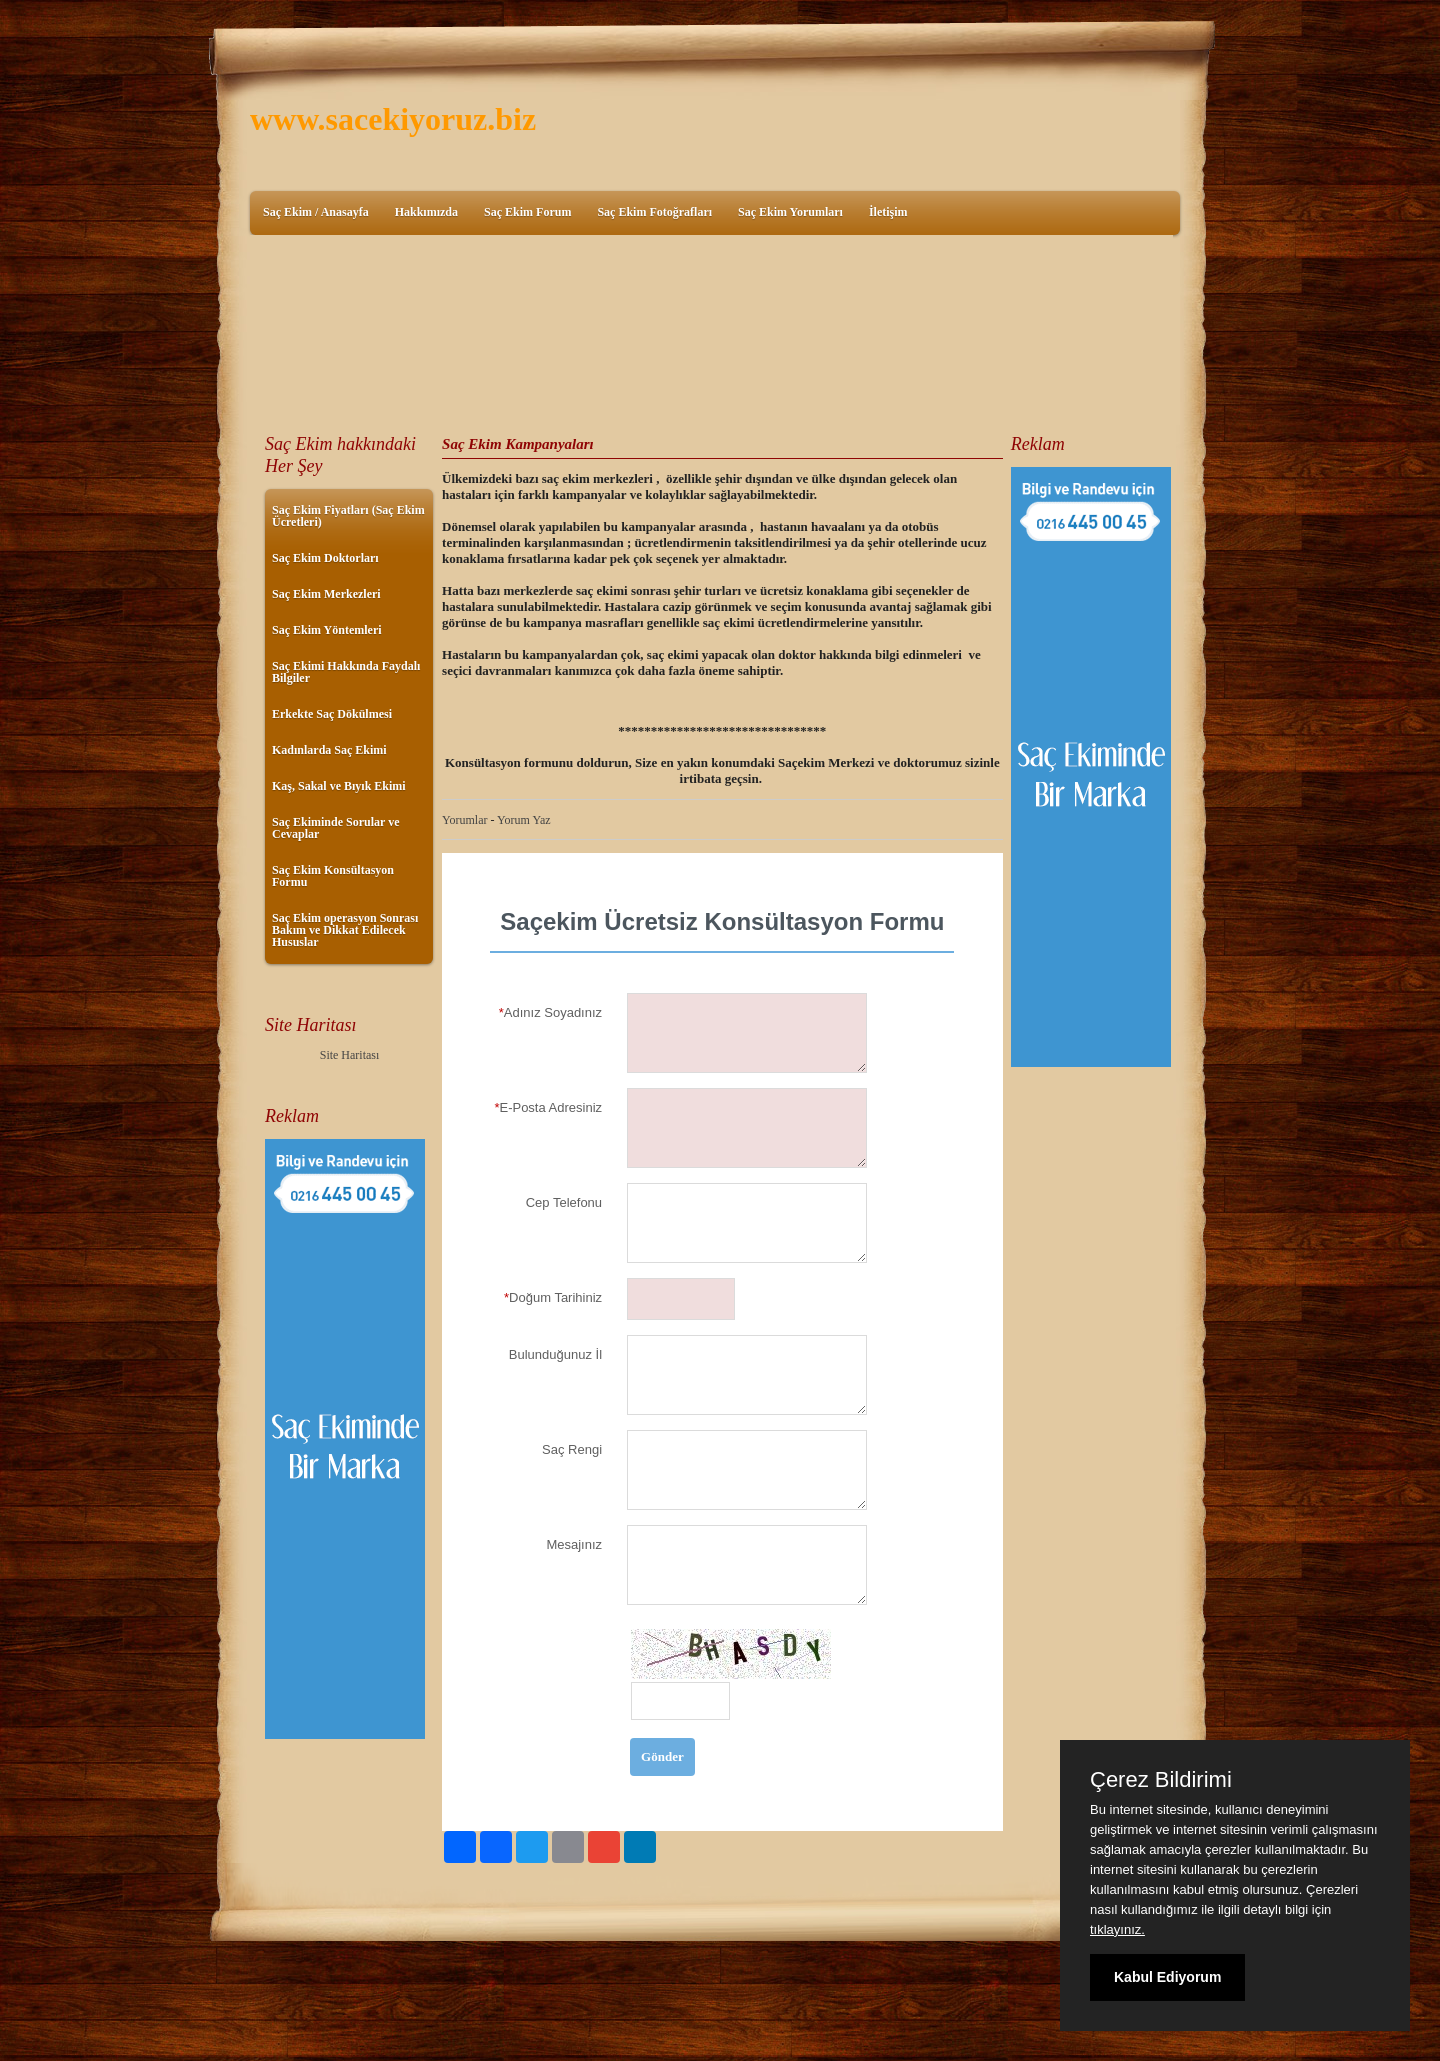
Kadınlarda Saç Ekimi (329, 750)
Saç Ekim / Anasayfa (316, 212)
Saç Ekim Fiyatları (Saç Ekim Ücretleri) (348, 516)
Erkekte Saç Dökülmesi (332, 714)
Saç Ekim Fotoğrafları (654, 212)
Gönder (662, 1756)
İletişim (888, 212)
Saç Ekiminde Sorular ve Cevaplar (335, 828)
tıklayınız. (1117, 1929)
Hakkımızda (426, 212)
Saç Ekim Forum (527, 212)
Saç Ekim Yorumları (790, 212)
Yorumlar (464, 820)
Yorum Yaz (523, 820)
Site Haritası (350, 1055)
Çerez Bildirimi (1161, 1780)
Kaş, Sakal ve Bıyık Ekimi (339, 786)
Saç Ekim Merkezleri (326, 594)
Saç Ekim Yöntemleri (327, 630)
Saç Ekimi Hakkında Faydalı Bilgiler (346, 672)
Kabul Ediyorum (1167, 1977)
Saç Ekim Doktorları (325, 558)
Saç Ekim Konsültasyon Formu (333, 876)
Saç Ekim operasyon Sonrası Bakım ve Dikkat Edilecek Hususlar (345, 930)
